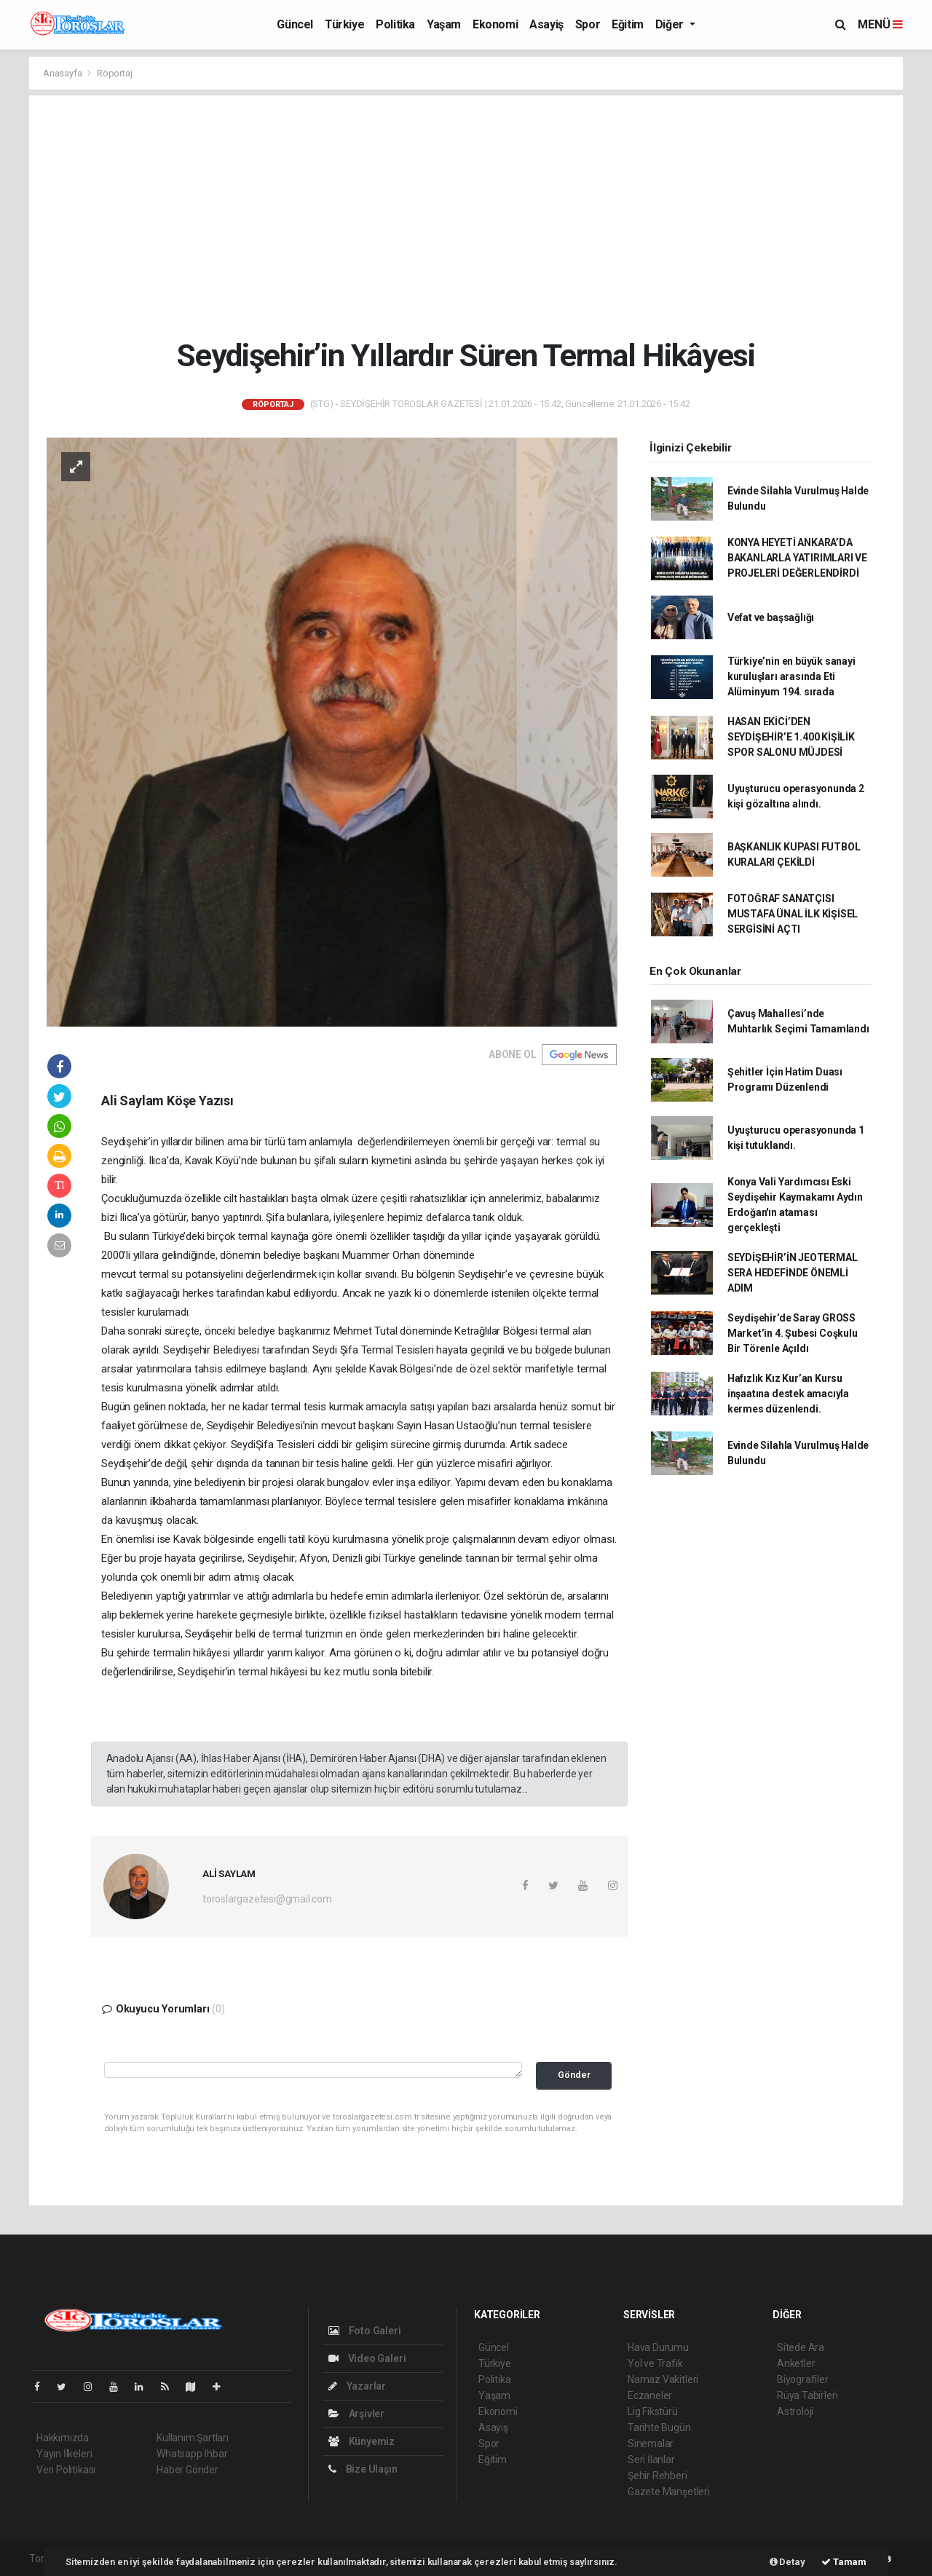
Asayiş (546, 24)
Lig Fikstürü (653, 2411)
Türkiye (344, 24)
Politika (395, 24)
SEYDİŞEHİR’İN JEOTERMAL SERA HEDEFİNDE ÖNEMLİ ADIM (792, 1273)
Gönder (574, 2074)
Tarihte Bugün (659, 2427)
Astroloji (795, 2411)
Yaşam (444, 24)
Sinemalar (651, 2443)
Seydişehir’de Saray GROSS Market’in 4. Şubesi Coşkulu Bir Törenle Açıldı (792, 1333)
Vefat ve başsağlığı (770, 617)
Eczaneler (650, 2395)
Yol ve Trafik (655, 2363)
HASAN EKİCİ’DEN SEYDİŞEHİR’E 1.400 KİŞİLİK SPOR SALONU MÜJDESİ (791, 737)
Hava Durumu (658, 2347)
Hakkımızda (62, 2437)
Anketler (796, 2363)
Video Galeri (367, 2358)
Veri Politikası (65, 2470)
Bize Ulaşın (363, 2469)
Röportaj (114, 73)
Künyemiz (361, 2441)
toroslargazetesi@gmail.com (267, 1899)
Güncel (295, 24)
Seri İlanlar (651, 2459)
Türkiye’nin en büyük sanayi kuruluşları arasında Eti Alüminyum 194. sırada (791, 676)
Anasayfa (63, 73)
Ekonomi (495, 24)
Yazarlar (357, 2386)
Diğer (671, 24)
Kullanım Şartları (193, 2437)
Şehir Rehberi (657, 2475)
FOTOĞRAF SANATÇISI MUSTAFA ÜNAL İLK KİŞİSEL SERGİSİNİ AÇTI (792, 914)
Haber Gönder (187, 2470)
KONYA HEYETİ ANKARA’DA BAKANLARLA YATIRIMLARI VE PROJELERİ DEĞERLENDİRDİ (797, 558)
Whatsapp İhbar (192, 2454)
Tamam (843, 2561)
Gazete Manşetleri (669, 2491)
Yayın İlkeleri (64, 2454)
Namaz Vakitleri (663, 2379)
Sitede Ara (800, 2347)
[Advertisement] (466, 216)
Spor (587, 24)
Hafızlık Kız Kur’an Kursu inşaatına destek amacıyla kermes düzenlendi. (788, 1393)
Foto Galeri (364, 2330)
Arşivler (356, 2413)
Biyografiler (803, 2379)
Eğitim (628, 24)
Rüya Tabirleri (807, 2395)
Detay (787, 2561)
